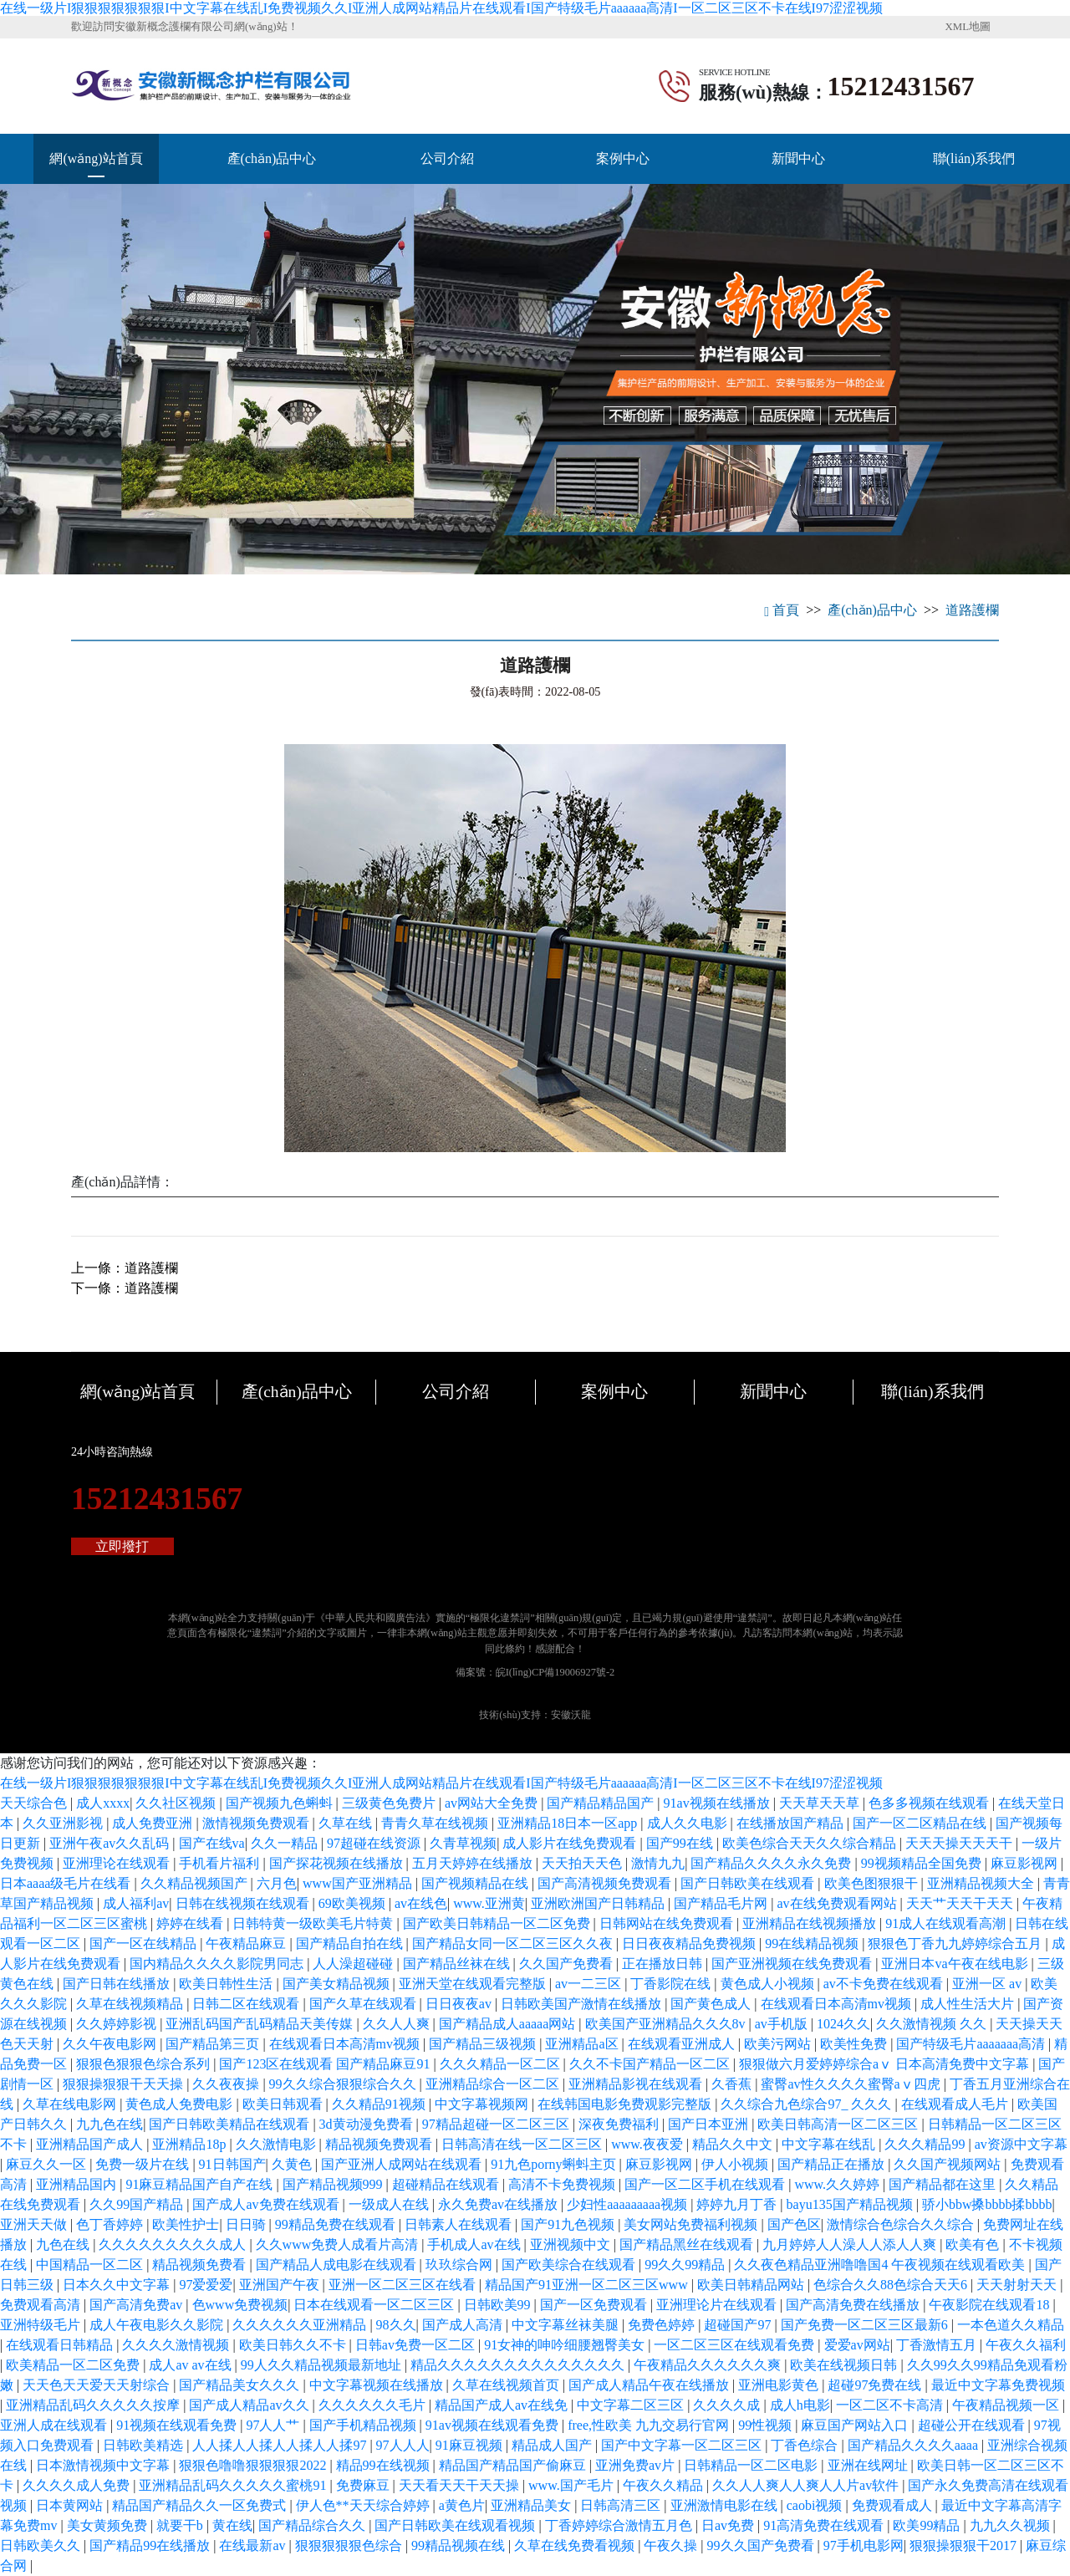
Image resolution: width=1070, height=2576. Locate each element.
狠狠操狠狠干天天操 (124, 2084)
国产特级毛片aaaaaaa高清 (972, 2044)
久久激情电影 (277, 2144)
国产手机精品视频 (364, 2425)
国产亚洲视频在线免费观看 (793, 1963)
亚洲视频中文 (572, 2244)
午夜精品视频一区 (1007, 2405)
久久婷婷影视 (118, 2024)
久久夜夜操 (227, 2084)
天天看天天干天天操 (460, 2485)
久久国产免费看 (567, 1963)
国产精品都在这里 (944, 2184)
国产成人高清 (464, 2325)
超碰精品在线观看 (447, 2184)
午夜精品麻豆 (247, 1943)
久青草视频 (463, 1843)
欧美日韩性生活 (227, 1984)
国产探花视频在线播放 (337, 1863)
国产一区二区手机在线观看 (706, 2184)
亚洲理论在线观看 (118, 1863)
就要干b (181, 2525)
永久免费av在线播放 (499, 2204)
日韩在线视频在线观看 (244, 1903)
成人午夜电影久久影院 (158, 2325)
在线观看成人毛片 (956, 2104)
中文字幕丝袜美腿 (567, 2325)
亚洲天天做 (35, 2224)
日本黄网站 (71, 2505)
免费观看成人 (893, 2505)
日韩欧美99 (499, 2305)
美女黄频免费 (108, 2525)
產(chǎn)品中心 (272, 158)
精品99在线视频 (384, 2465)
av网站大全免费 (493, 1803)
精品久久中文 (734, 2144)
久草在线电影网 (71, 2104)
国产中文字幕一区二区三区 (683, 2445)
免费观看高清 (42, 2305)
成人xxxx (103, 1803)
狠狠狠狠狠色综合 (350, 2545)
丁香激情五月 (938, 2345)
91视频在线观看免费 (178, 2425)
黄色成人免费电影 (180, 2104)
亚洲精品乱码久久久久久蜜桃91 (234, 2485)
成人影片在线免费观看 (570, 1843)
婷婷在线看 (191, 1923)
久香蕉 (733, 2084)
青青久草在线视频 (436, 1823)
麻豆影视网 (1026, 1863)
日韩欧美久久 (42, 2545)
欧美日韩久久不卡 (294, 2345)
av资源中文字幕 (1021, 2144)
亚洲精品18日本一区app (568, 1823)
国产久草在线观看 (364, 2004)
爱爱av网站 (857, 2345)
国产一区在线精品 (144, 1943)
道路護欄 (972, 610)
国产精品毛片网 (722, 1903)
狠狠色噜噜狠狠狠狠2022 (254, 2465)
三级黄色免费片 (390, 1803)
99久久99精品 (686, 2264)
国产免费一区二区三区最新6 (866, 2325)
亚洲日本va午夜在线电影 (956, 1963)
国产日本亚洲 (710, 2124)
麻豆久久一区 (47, 2164)
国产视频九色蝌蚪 (281, 1803)
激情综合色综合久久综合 (902, 2224)
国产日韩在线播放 (118, 1984)
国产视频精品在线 (476, 1883)
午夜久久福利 (1026, 2345)
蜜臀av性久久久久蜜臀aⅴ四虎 (852, 2084)
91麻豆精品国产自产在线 (200, 2184)
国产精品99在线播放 (151, 2545)
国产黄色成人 (712, 2004)
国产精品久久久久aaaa (914, 2445)
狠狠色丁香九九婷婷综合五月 (956, 1943)
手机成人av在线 (475, 2244)
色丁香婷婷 (111, 2224)
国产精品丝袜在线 (458, 1963)
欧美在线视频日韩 (845, 2365)
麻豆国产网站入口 (856, 2425)
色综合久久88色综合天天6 (892, 2285)
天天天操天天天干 (960, 1843)
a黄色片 (462, 2505)
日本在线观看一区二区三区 (375, 2305)
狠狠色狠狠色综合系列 (144, 2064)
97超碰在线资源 (375, 1843)
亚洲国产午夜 (281, 2285)
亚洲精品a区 (583, 2044)
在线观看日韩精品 (61, 2345)
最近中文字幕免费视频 (998, 2385)
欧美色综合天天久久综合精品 (810, 1843)
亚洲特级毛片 (42, 2325)
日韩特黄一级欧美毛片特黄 (314, 1923)
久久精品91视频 (380, 2104)
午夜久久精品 (664, 2485)
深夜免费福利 (620, 2124)
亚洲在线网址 (869, 2465)
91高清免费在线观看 (825, 2525)
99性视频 (766, 2425)
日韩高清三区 (622, 2505)
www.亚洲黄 (489, 1903)
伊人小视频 (736, 2164)
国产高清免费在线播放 (854, 2305)
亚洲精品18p (190, 2144)
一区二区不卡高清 (891, 2405)
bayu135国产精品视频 (851, 2204)
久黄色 (293, 2164)
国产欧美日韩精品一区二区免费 (498, 1923)
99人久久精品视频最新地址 (323, 2365)
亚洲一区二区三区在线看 (404, 2285)
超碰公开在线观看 (973, 2425)
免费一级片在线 (143, 2164)
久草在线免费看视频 (576, 2545)
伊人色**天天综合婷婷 (364, 2505)
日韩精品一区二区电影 (752, 2465)
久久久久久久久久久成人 (174, 2244)
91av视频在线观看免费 (493, 2425)
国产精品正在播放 (832, 2164)
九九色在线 (109, 2124)
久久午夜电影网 (111, 2044)
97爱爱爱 (205, 2285)
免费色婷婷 (663, 2325)
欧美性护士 (185, 2224)
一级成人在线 (390, 2204)
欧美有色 (973, 2244)
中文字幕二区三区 (632, 2405)
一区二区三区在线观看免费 (736, 2345)
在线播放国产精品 (791, 1823)
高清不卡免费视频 (563, 2184)
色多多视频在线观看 (930, 1803)
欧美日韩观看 (284, 2104)
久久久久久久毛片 (373, 2405)
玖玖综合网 (460, 2264)
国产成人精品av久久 (250, 2405)
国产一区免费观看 (595, 2305)
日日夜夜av (460, 2004)
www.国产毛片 (572, 2485)
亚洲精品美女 (532, 2505)
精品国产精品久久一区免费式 (200, 2505)
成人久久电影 (689, 1823)
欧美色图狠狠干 (872, 1883)
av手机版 (783, 2024)
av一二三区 (589, 1984)
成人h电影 (800, 2405)
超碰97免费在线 (876, 2385)
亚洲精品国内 (78, 2184)
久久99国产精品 (137, 2204)
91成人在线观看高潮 (947, 1923)
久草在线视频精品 (131, 2004)
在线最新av (253, 2545)
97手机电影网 (863, 2545)
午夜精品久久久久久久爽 (709, 2365)
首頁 (781, 610)
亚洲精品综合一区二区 (494, 2084)
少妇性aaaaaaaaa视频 (628, 2204)
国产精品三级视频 (484, 2044)
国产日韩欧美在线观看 (749, 1883)
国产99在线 (681, 1843)
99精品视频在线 (459, 2545)
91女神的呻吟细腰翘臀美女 (566, 2345)
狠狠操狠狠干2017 (965, 2545)
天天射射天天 (1018, 2285)
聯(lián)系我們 (974, 158)
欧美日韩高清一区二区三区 (839, 2124)
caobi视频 (816, 2505)
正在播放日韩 (664, 1963)
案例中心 (623, 158)
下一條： (124, 1288)
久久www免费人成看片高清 (339, 2244)
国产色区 (794, 2224)
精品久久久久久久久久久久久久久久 (519, 2365)
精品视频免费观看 (380, 2144)
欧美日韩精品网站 (752, 2285)
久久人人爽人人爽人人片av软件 (807, 2485)
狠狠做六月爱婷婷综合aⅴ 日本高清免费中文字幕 (885, 2064)
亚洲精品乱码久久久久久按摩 (94, 2405)
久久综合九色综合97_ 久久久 (807, 2104)
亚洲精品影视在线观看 (637, 2084)
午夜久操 (672, 2545)
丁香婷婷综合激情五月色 (620, 2525)
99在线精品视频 (813, 1943)
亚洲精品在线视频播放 (810, 1923)
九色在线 (64, 2244)
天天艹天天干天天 (961, 1903)
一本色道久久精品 (1010, 2325)
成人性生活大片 (968, 2004)
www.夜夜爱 (648, 2144)
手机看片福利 (220, 1863)
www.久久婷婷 (838, 2184)
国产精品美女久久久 (241, 2385)
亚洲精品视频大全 (982, 1883)
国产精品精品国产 (602, 1803)
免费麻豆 (364, 2485)
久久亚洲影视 (64, 1823)
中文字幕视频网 (483, 2104)
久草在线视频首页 (507, 2385)
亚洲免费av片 (636, 2465)
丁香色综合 (806, 2445)
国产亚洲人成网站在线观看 (403, 2164)
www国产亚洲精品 (359, 1883)
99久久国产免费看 (762, 2545)
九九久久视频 (1011, 2525)
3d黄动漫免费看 (367, 2124)
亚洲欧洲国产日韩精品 (599, 1903)
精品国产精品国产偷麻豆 (514, 2465)
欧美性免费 (855, 2044)
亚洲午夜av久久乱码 (110, 1843)
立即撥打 (122, 1546)
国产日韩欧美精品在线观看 (231, 2124)
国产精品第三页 (214, 2044)
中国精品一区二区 (91, 2264)
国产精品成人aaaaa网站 (509, 2024)
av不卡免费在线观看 (884, 1984)
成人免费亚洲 (154, 1823)
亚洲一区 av (988, 1984)
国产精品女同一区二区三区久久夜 (514, 1943)
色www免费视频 (240, 2305)
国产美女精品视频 (338, 1984)
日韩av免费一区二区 (416, 2345)
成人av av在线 (191, 2365)
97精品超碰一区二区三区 (497, 2124)
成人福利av (136, 1903)
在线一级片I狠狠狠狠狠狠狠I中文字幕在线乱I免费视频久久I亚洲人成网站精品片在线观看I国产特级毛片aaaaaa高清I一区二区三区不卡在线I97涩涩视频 (441, 8)
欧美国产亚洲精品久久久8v (667, 2024)
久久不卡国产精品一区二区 (651, 2064)
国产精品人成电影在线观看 (338, 2264)
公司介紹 (447, 158)
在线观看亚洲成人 (683, 2044)
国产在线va (212, 1843)
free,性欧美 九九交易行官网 (650, 2425)
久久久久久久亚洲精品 (300, 2325)
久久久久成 (728, 2405)
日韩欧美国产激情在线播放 (583, 2004)
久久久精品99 (926, 2144)
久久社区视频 (177, 1803)
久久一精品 (286, 1843)
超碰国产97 (739, 2325)
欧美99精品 (928, 2525)
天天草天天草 (821, 1803)
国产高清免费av (137, 2305)
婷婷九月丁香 (738, 2204)
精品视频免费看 (200, 2264)
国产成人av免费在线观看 (267, 2204)
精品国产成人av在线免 (503, 2405)
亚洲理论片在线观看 (718, 2305)
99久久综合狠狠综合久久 (344, 2084)
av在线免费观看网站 (838, 1903)
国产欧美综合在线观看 (570, 2264)
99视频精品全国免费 (923, 1863)
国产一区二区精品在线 (921, 1823)
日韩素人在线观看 (460, 2224)
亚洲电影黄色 (780, 2385)
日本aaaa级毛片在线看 (67, 1883)
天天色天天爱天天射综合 (98, 2385)
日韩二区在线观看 (247, 2004)
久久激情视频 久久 (933, 2024)
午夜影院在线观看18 (990, 2305)
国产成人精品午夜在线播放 (650, 2385)
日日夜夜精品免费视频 (690, 1943)
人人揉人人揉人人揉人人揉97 (280, 2445)
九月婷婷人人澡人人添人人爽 (851, 2244)
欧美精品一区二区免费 (74, 2365)
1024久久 (843, 2024)
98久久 (396, 2325)
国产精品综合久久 (313, 2525)
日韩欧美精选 (144, 2445)
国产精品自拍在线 (351, 1943)
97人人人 (403, 2445)
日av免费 (729, 2525)
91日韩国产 (232, 2164)
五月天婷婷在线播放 (474, 1863)
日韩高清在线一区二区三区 (523, 2144)
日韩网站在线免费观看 (667, 1923)
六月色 (277, 1883)
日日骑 (247, 2224)
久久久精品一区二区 (501, 2064)
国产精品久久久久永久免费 (772, 1863)
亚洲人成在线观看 (55, 2425)
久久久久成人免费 (78, 2485)
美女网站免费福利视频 (692, 2224)
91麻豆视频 (471, 2445)
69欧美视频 (353, 1903)
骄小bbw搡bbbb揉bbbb (987, 2204)
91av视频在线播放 (718, 1803)
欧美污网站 (779, 2044)
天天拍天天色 (583, 1863)
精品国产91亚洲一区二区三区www (588, 2285)
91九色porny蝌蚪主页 (555, 2164)
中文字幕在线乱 (830, 2144)
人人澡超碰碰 (354, 1963)
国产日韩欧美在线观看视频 (456, 2525)
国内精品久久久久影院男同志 (218, 1963)
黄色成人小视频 (769, 1984)
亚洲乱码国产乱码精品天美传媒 (261, 2024)
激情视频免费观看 (257, 1823)
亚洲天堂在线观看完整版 (474, 1984)
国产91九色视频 (569, 2224)
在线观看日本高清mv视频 (838, 2004)
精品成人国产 (553, 2445)
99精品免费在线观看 (337, 2224)
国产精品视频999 (334, 2184)
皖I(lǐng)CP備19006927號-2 (555, 1672)
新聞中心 (798, 158)
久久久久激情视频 (177, 2345)
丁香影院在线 (672, 1984)
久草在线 (346, 1823)
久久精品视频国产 (195, 1883)
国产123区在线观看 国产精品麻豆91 (326, 2064)
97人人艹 (274, 2425)
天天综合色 (35, 1803)
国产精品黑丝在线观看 (688, 2244)
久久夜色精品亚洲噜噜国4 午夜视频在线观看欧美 (881, 2264)
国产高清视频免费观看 (606, 1883)
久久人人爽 (398, 2024)
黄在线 (232, 2525)
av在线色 (421, 1903)
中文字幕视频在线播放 (377, 2385)
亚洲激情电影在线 (725, 2505)
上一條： (124, 1268)
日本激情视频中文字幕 (104, 2465)
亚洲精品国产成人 (91, 2144)
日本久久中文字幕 (118, 2285)
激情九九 (658, 1863)
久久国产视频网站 (949, 2164)
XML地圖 (968, 27)
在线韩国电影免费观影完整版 (626, 2104)
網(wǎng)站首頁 (95, 158)
